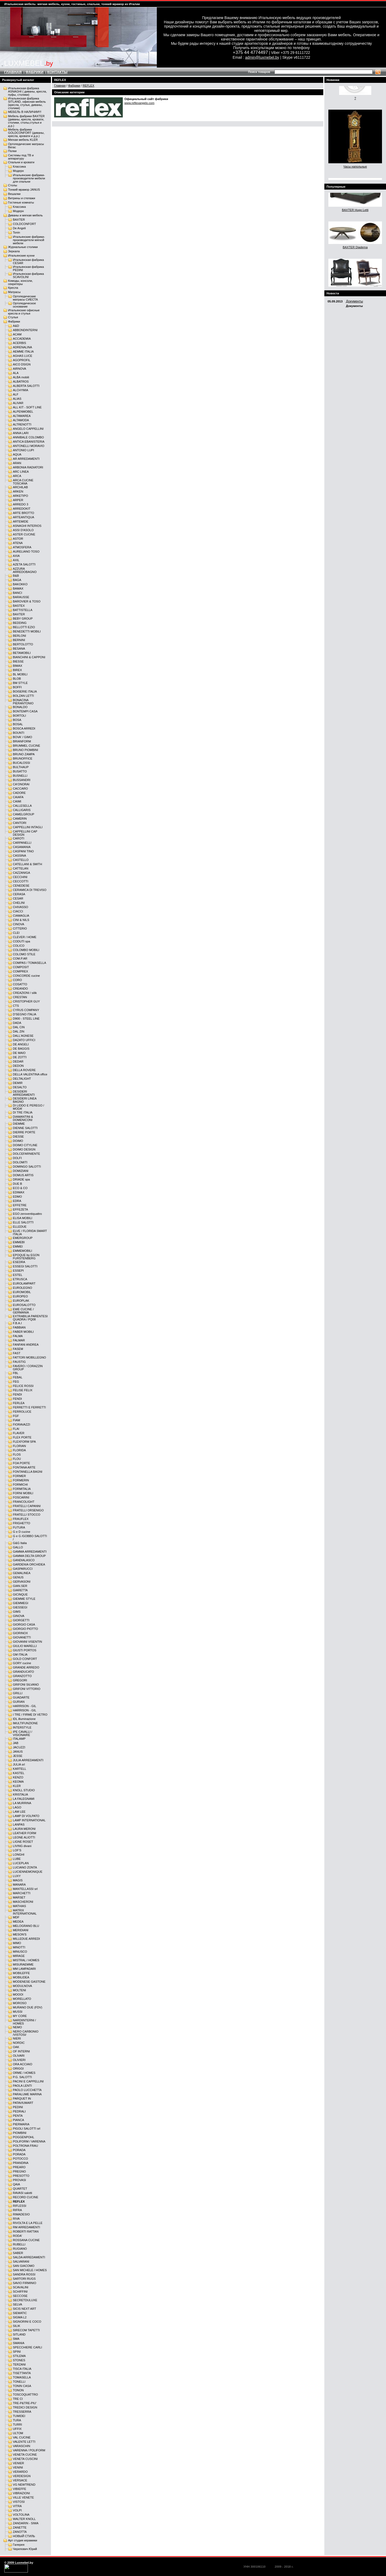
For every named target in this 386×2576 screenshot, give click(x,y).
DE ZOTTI (20, 1057)
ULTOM (18, 2433)
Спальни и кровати (21, 162)
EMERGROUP (22, 1237)
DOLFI (17, 1158)
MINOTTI (19, 1947)
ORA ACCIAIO (22, 2064)
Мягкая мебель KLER (23, 139)
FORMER (19, 1476)
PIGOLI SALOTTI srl (26, 2128)
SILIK (16, 2325)
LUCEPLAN (21, 1863)
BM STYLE (20, 682)
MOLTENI (19, 1990)
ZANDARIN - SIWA (25, 2523)
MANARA (19, 1884)
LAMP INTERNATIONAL (29, 1820)
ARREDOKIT (21, 508)
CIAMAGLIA (21, 915)
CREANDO (20, 988)
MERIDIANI (20, 1930)
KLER (17, 1785)
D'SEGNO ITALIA (24, 1014)
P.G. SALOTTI (22, 2077)
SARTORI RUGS (24, 2278)
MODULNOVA (22, 1985)
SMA (16, 2338)
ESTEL (18, 1274)
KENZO (18, 1777)
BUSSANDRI (21, 780)
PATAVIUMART (23, 2102)
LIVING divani (22, 1846)
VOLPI (17, 2510)
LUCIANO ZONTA (25, 1867)
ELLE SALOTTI (23, 1222)
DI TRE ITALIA (22, 1112)
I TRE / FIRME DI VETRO (30, 1714)
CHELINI (19, 902)
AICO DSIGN (22, 364)
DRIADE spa (21, 1179)
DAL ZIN (18, 1031)
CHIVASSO (20, 907)
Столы (12, 185)
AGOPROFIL (21, 360)
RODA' (17, 2235)
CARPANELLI (22, 842)
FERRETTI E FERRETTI (29, 1407)
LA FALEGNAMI (23, 1798)
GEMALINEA (21, 1573)
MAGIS (18, 1880)
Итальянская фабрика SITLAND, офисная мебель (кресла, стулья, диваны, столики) (27, 103)
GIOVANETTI (22, 1637)
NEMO (17, 2027)
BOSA (17, 719)
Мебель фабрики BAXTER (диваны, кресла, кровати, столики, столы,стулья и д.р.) (26, 120)
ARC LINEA (21, 471)
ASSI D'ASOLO (23, 530)
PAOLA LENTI (22, 2085)
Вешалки (14, 193)
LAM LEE (19, 1811)
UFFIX (17, 2428)
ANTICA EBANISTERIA (28, 441)
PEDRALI (19, 2111)
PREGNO (19, 2171)
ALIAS (17, 398)
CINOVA (18, 924)
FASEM (18, 1348)
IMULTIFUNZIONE (25, 1723)
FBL (15, 1373)
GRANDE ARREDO (26, 1667)
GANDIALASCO (24, 1560)
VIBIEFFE (19, 2488)
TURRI (17, 2424)
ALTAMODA (21, 420)
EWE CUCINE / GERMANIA (23, 1311)
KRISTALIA (20, 1794)
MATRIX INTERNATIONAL (25, 1912)
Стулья (13, 317)
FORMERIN (21, 1480)
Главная (60, 85)
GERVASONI (22, 1581)
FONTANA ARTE (24, 1467)
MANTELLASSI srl (25, 1888)
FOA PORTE (21, 1463)
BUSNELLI (20, 775)
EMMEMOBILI (22, 1250)
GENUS (18, 1577)
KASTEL (18, 1773)
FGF (16, 1415)
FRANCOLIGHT (23, 1501)
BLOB (17, 678)
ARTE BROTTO (23, 513)
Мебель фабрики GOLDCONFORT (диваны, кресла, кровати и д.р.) (26, 133)
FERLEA (19, 1403)
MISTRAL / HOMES (26, 1960)
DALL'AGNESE (23, 1035)
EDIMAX (18, 1192)
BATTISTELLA (22, 610)
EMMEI (18, 1246)
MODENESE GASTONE (29, 1981)
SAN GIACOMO (23, 2265)
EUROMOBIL (22, 1292)
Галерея (18, 2544)
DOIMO (18, 1140)
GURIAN (19, 1701)
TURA (17, 2420)
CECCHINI (20, 877)
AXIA (16, 555)
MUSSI (17, 2011)
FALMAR (19, 1340)
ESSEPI (18, 1270)
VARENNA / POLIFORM (29, 2450)
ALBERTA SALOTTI (26, 385)
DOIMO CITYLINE (25, 1145)
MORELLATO (22, 1998)
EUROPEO (20, 1296)
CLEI (16, 932)
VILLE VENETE (23, 2497)
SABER (18, 2253)
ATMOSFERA (22, 547)
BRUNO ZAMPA (24, 754)
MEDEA (18, 1921)
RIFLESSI (19, 2205)
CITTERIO (20, 928)
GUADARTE (21, 1697)
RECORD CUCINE (25, 2197)
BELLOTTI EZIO (24, 627)
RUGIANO (20, 2248)
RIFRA (17, 2210)
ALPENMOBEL (23, 411)
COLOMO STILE (24, 954)
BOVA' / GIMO (22, 737)
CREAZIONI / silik (25, 992)
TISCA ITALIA (22, 2368)
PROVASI (19, 2180)
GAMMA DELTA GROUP (29, 1555)
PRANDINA (20, 2162)
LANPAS (18, 1824)
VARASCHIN (21, 2446)
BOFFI (17, 687)
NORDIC (19, 2042)
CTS (16, 1005)
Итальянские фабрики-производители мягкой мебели (29, 240)
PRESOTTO (21, 2175)
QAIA (16, 2184)
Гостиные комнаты (21, 202)
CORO (17, 980)
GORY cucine (22, 1663)
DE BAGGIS (21, 1048)
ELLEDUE (20, 1226)
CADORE (19, 792)
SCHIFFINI (20, 2291)
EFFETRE (20, 1205)
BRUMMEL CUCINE (26, 745)
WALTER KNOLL (24, 2519)
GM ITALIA (20, 1654)
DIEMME (19, 1123)
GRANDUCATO (23, 1671)
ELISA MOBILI (22, 1218)
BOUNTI (18, 732)
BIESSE (18, 661)
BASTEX (19, 605)
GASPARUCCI (22, 1568)
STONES (19, 2360)
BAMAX (18, 588)
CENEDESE (21, 885)
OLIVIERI (19, 2059)
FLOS (17, 1454)
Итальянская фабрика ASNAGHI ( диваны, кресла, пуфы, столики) (27, 91)
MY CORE (20, 2016)
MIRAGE (19, 1955)
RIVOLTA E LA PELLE (27, 2223)
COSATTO (20, 984)
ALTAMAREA (22, 415)
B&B (16, 575)
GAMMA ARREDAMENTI (30, 1551)
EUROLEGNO (22, 1287)
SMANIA (18, 2343)
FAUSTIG (19, 1361)
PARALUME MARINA (27, 2094)
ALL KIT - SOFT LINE (27, 407)
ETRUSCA (20, 1279)
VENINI (18, 2467)
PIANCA (18, 2120)
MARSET (19, 1897)
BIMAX (17, 665)
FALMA (18, 1336)
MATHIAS (19, 1906)
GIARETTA (20, 1590)
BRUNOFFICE (22, 758)
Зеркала (14, 251)
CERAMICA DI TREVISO (29, 889)
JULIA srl (19, 1764)
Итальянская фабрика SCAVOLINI (28, 275)
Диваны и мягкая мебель (25, 215)
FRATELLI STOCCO (26, 1514)
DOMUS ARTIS (23, 1175)
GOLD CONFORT (25, 1658)
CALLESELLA (22, 805)
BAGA (17, 580)
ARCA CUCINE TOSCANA (23, 482)
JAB (15, 1743)
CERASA (19, 894)
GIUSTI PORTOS (24, 1650)
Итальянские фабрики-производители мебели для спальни (29, 178)
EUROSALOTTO (24, 1304)
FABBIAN (19, 1327)
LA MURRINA (22, 1803)
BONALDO (20, 707)
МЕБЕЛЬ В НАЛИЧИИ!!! (24, 111)
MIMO (17, 1943)
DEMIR (18, 1083)
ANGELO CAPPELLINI (28, 428)
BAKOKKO (20, 584)
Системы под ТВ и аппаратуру (21, 157)
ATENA (18, 543)
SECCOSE (20, 2295)
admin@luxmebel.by (262, 57)
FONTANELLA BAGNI (27, 1471)
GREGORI (20, 1680)
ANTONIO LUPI (23, 450)
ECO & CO (20, 1188)
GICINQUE (20, 1594)
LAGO (17, 1807)
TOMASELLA (22, 2377)
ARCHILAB (20, 487)
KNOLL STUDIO (24, 1790)
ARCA (17, 476)
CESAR (18, 898)
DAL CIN (19, 1027)
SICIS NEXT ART (24, 2308)
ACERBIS (19, 343)
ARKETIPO (20, 495)
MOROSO (20, 2003)
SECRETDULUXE (25, 2300)
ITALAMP (19, 1738)
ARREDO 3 (20, 504)
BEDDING (20, 622)
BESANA (19, 648)
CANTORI (19, 822)
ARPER (18, 500)
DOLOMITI (20, 1162)
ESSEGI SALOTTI (25, 1266)
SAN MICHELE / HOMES (30, 2270)
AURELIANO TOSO (26, 551)
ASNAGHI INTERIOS (27, 525)
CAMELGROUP (23, 814)
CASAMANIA (22, 847)
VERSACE (20, 2480)
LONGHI (18, 1854)
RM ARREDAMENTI (26, 2227)
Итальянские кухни (21, 255)
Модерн (18, 170)
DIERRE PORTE (24, 1132)
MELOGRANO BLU (26, 1925)
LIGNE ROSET (23, 1841)
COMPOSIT (21, 967)
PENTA (18, 2115)
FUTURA (19, 1527)
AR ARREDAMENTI (26, 458)
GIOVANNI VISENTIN (27, 1641)
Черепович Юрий (25, 2549)
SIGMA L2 (20, 2317)
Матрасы (14, 292)
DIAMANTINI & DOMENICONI (23, 1118)
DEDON (18, 1065)
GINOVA (18, 1616)
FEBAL (18, 1377)
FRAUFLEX (21, 1518)
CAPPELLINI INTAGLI (28, 827)
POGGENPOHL (23, 2137)
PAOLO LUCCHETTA (27, 2090)
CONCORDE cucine (26, 975)
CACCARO (20, 788)
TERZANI (19, 2364)
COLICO (18, 945)
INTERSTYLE (22, 1727)
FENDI (17, 1394)
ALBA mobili (21, 377)
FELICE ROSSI (23, 1385)
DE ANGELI (21, 1044)
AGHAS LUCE (22, 355)
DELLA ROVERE (24, 1070)
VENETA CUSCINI (25, 2458)
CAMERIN (20, 818)
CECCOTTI (20, 881)
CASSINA (19, 855)
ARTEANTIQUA (23, 517)
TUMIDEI (19, 2416)
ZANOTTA (20, 2531)
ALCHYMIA (20, 390)
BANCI (17, 592)
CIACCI (18, 911)
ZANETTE (20, 2527)
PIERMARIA (21, 2124)
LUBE (17, 1858)
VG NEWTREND (24, 2484)
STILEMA (19, 2355)
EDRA (17, 1200)
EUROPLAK (21, 1300)
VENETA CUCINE (25, 2454)
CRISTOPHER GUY (26, 1001)
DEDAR (18, 1061)
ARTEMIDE (20, 521)
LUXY (17, 1876)
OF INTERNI (21, 2051)
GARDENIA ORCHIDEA (29, 1564)
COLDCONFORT (24, 223)
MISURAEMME (23, 1964)
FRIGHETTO (21, 1523)
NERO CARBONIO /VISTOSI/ (25, 2033)
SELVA (17, 2304)
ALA (15, 373)
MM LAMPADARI (24, 1968)
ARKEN (18, 491)
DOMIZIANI (20, 1170)
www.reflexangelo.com (139, 103)
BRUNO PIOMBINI (25, 750)
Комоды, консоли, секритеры (20, 282)
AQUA (17, 454)
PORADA (19, 2150)
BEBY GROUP (23, 618)
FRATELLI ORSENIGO (28, 1510)
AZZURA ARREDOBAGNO (24, 570)
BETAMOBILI (22, 652)
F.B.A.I (17, 1323)
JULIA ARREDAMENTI (28, 1760)
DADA (17, 1022)
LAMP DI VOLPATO (26, 1816)
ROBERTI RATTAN (26, 2231)
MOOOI (18, 1994)
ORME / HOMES (24, 2072)
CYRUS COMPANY (26, 1010)
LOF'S (17, 1850)
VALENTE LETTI (24, 2441)
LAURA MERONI (24, 1828)
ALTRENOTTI (22, 424)
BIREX (17, 670)
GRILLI (18, 1693)
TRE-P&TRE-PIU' (24, 2403)
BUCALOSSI (21, 762)
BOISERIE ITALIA (25, 691)
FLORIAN (19, 1446)
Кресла (13, 287)
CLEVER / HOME (24, 937)
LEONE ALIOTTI (24, 1837)
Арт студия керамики (22, 2540)
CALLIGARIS (22, 810)
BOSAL (18, 724)
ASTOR (18, 538)
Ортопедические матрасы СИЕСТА (25, 298)
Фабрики (14, 321)
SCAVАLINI (20, 2287)
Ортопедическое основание (24, 305)
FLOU (17, 1458)
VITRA (17, 2506)
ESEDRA (19, 1262)
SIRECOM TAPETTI (26, 2330)
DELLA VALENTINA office (30, 1074)
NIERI (17, 2038)
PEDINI (18, 2107)
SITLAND (19, 2334)
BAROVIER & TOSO (26, 601)
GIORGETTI (21, 1620)
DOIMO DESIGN (24, 1149)
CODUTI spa (21, 941)
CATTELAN (20, 868)
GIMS (17, 1611)
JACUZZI (19, 1747)
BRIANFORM (22, 741)
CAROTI (18, 838)
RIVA (16, 2218)
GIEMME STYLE (24, 1598)
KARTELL (19, 1768)
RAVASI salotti (22, 2192)
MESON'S (20, 1934)
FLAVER (18, 1433)
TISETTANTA (22, 2373)
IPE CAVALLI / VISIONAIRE (22, 1733)
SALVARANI (21, 2261)
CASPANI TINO (23, 851)
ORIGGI (18, 2068)
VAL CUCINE (22, 2437)
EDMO (17, 1196)
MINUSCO (20, 1951)
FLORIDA (19, 1450)
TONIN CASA (22, 2386)
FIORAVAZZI (21, 1424)
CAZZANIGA (21, 872)
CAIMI (17, 801)
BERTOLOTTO (23, 644)
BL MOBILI (20, 674)
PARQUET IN (22, 2098)
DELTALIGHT (22, 1078)
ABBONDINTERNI (25, 330)
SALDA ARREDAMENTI (29, 2257)
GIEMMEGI (20, 1603)
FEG (16, 1381)
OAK (16, 2047)
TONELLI (19, 2381)
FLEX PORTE (22, 1437)
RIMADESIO (21, 2214)
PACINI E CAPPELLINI (28, 2081)
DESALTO (20, 1087)
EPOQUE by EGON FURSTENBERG (26, 1256)
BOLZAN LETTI (23, 695)
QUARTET (20, 2188)
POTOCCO (20, 2158)
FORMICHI (20, 1484)
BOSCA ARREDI (24, 728)
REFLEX (19, 2201)
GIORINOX (20, 1633)
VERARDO (20, 2471)
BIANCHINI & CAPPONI (29, 657)
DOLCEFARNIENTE (26, 1153)
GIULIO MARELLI (25, 1646)
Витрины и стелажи (21, 198)
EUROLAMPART (24, 1283)
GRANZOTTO (22, 1676)
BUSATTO (20, 771)
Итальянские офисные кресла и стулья (24, 312)
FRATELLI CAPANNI (27, 1506)
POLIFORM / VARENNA (29, 2141)
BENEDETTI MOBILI (27, 631)
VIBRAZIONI (21, 2493)
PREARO (19, 2167)
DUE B (17, 1183)
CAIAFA (18, 797)
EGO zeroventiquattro (27, 1213)
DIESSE (18, 1136)
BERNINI (19, 640)
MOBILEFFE (21, 1973)
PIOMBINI (19, 2132)
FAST (16, 1353)
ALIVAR (18, 403)
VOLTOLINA (21, 2514)
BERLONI (19, 635)
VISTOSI (19, 2501)
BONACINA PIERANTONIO (23, 701)
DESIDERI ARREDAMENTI (24, 1093)
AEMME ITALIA (23, 351)
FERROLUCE (22, 1411)
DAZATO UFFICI (24, 1040)
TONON (18, 2390)
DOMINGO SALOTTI (27, 1166)
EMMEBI (19, 1242)
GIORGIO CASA (24, 1624)
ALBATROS (21, 381)
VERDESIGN (22, 2476)
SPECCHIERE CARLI (27, 2347)
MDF (16, 1917)
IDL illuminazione (24, 1718)
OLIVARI (18, 2055)
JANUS (18, 1751)
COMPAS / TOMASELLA (29, 962)
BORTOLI (19, 715)
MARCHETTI (21, 1893)
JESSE (18, 1755)
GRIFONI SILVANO (26, 1684)
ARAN (17, 463)
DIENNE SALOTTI (25, 1128)
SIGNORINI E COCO (27, 2321)
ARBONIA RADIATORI (28, 467)
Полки (12, 151)
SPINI (17, 2351)
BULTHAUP (21, 767)
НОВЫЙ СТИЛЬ (24, 2536)
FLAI (16, 1428)
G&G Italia (20, 1543)
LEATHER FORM (24, 1833)
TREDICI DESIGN (25, 2407)
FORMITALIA (22, 1488)
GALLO (18, 1547)
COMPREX (20, 971)
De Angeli (19, 228)
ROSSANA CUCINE (26, 2240)
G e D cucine (21, 1531)
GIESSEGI (20, 1607)
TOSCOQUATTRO (25, 2394)
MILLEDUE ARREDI (26, 1938)
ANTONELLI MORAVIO (28, 445)
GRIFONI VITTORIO (26, 1688)
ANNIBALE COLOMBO (28, 437)
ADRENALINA (22, 347)
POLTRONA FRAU (25, 2145)
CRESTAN (20, 997)
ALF (15, 394)
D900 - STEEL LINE (26, 1018)
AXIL (16, 560)
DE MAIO (19, 1052)
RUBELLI (19, 2244)
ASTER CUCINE (24, 534)
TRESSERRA (22, 2411)
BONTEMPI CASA (25, 711)
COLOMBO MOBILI (26, 950)
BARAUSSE (21, 597)
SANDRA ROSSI (24, 2274)
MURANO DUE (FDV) (27, 2007)
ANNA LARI (21, 433)
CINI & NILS (21, 919)
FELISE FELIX (22, 1390)
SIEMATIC (20, 2313)
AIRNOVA (19, 368)
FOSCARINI (21, 1497)
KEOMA (18, 1781)
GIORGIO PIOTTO (25, 1628)
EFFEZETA (20, 1209)
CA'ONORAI (21, 784)
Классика (19, 166)
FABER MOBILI (23, 1331)
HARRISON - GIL (24, 1706)
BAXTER (19, 219)
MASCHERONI (23, 1901)
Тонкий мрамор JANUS (24, 189)
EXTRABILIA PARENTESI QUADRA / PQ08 (30, 1318)
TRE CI (18, 2398)
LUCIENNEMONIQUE (27, 1871)
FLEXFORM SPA (24, 1441)
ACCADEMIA (22, 338)
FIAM (16, 1420)
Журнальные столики (23, 247)
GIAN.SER (20, 1585)
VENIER (18, 2463)
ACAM (17, 334)
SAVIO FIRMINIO (24, 2283)
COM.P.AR (20, 958)
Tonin (16, 232)
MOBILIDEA (21, 1977)
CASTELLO (21, 859)
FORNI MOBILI (23, 1493)
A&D (16, 325)
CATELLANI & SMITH (27, 864)
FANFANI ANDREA (26, 1344)
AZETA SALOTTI (24, 564)
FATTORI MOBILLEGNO (29, 1357)
